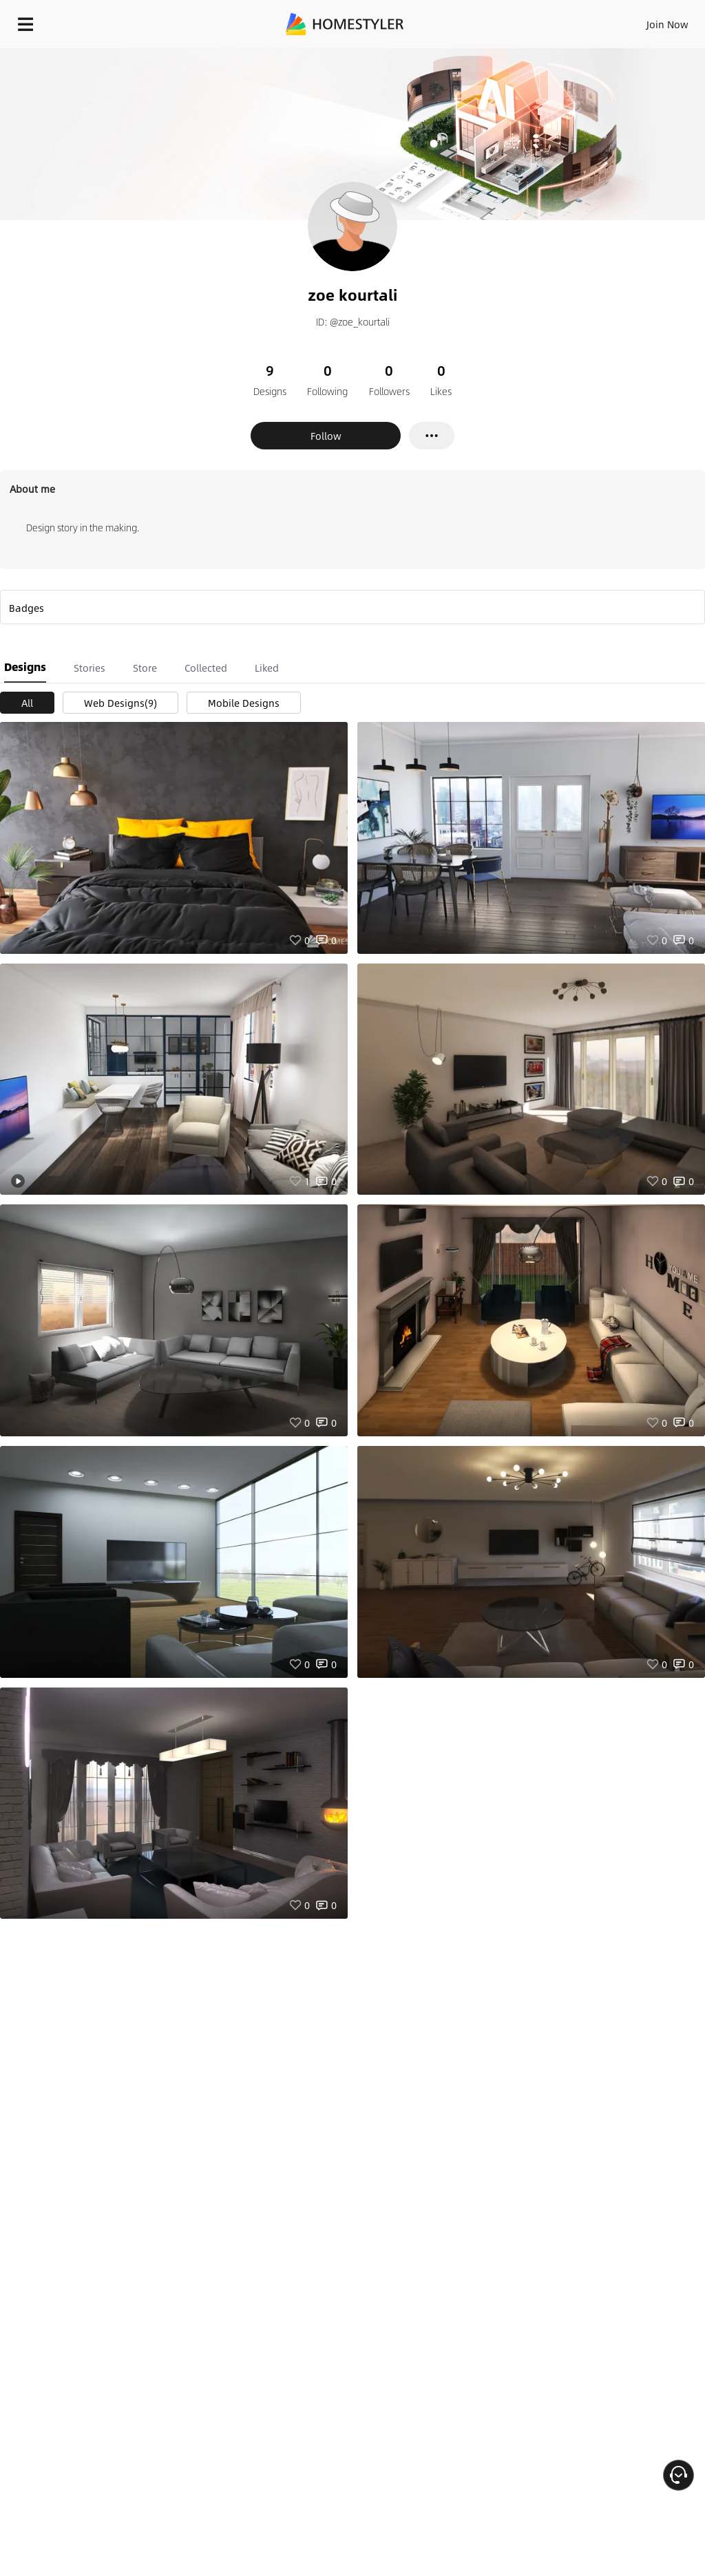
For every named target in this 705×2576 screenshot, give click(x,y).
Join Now (667, 24)
